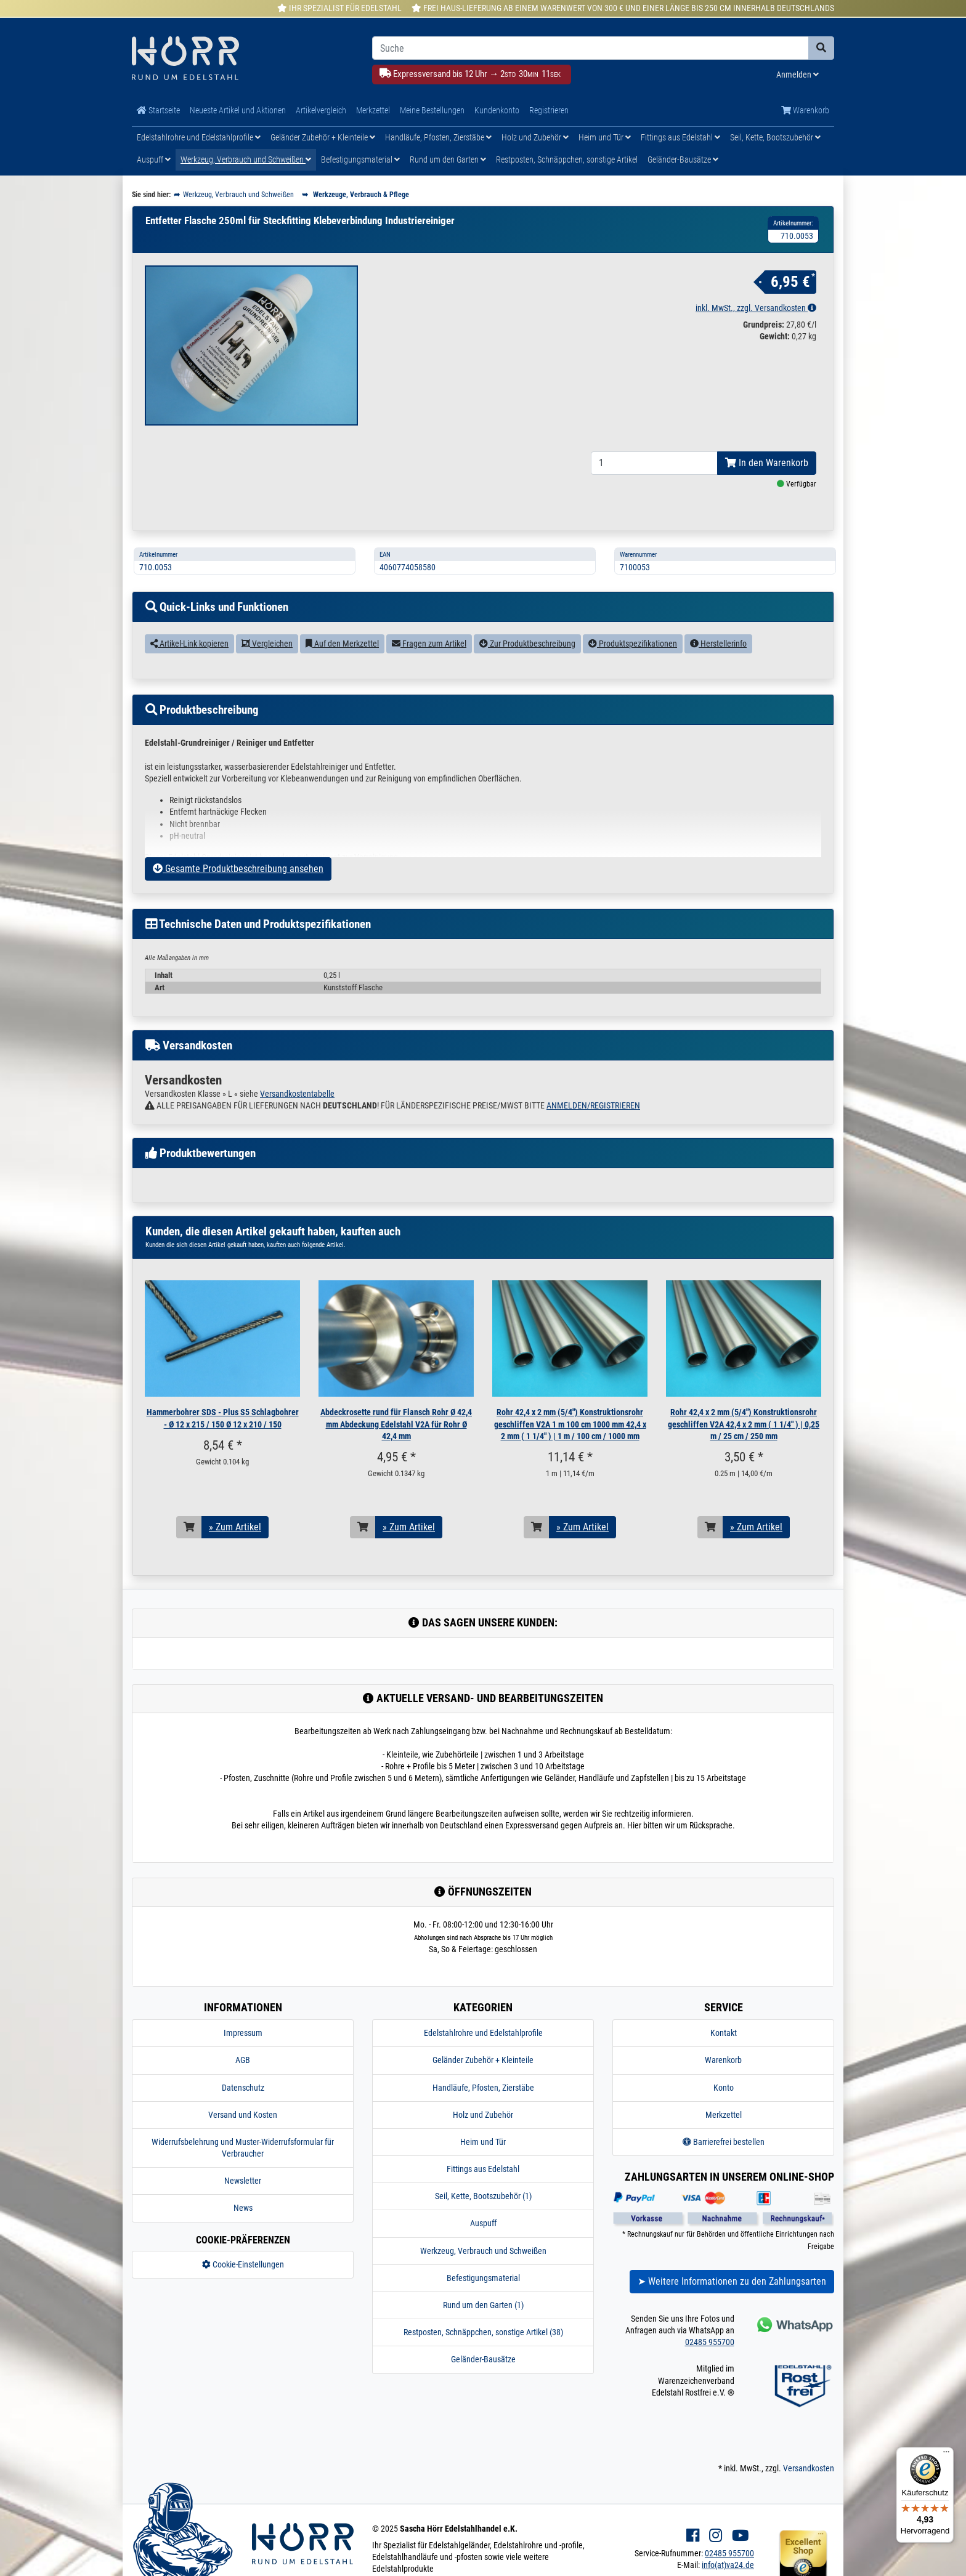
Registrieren (549, 110)
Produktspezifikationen (632, 643)
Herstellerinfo (718, 643)
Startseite (158, 110)
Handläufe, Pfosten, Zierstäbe (438, 137)
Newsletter (242, 2181)
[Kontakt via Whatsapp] (794, 2324)
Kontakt (723, 2033)
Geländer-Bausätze (682, 159)
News (243, 2208)
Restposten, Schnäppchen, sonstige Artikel (567, 159)
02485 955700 (709, 2342)
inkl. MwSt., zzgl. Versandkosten (756, 308)
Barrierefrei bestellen (724, 2142)
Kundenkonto (496, 110)
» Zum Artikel (235, 1527)
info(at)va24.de (728, 2565)
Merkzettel (373, 110)
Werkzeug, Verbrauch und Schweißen (246, 159)
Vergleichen (267, 643)
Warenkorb (805, 110)
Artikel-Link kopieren (189, 643)
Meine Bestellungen (432, 110)
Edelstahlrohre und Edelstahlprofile (199, 137)
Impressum (243, 2033)
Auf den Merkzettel (342, 643)
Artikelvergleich (321, 110)
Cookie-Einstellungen (243, 2264)
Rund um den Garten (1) (483, 2305)
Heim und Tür (604, 137)
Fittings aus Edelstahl (680, 137)
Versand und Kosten (242, 2115)
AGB (242, 2060)
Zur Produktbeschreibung (527, 643)
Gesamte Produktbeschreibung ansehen (238, 868)
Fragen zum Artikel (429, 643)
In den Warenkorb (766, 463)
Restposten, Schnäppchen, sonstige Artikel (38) (483, 2332)
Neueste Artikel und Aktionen (238, 110)
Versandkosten (808, 2468)
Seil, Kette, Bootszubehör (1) (483, 2196)
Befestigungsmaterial (360, 159)
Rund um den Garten (448, 159)
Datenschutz (243, 2088)
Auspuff (154, 159)
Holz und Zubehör (535, 137)
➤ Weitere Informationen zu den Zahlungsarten (732, 2281)
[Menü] (946, 2454)
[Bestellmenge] (654, 463)
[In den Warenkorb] (189, 1527)
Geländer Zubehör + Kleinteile (322, 137)
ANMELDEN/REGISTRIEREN (593, 1105)
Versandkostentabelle (297, 1094)
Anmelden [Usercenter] (797, 74)
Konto (723, 2088)
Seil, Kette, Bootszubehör (775, 137)
